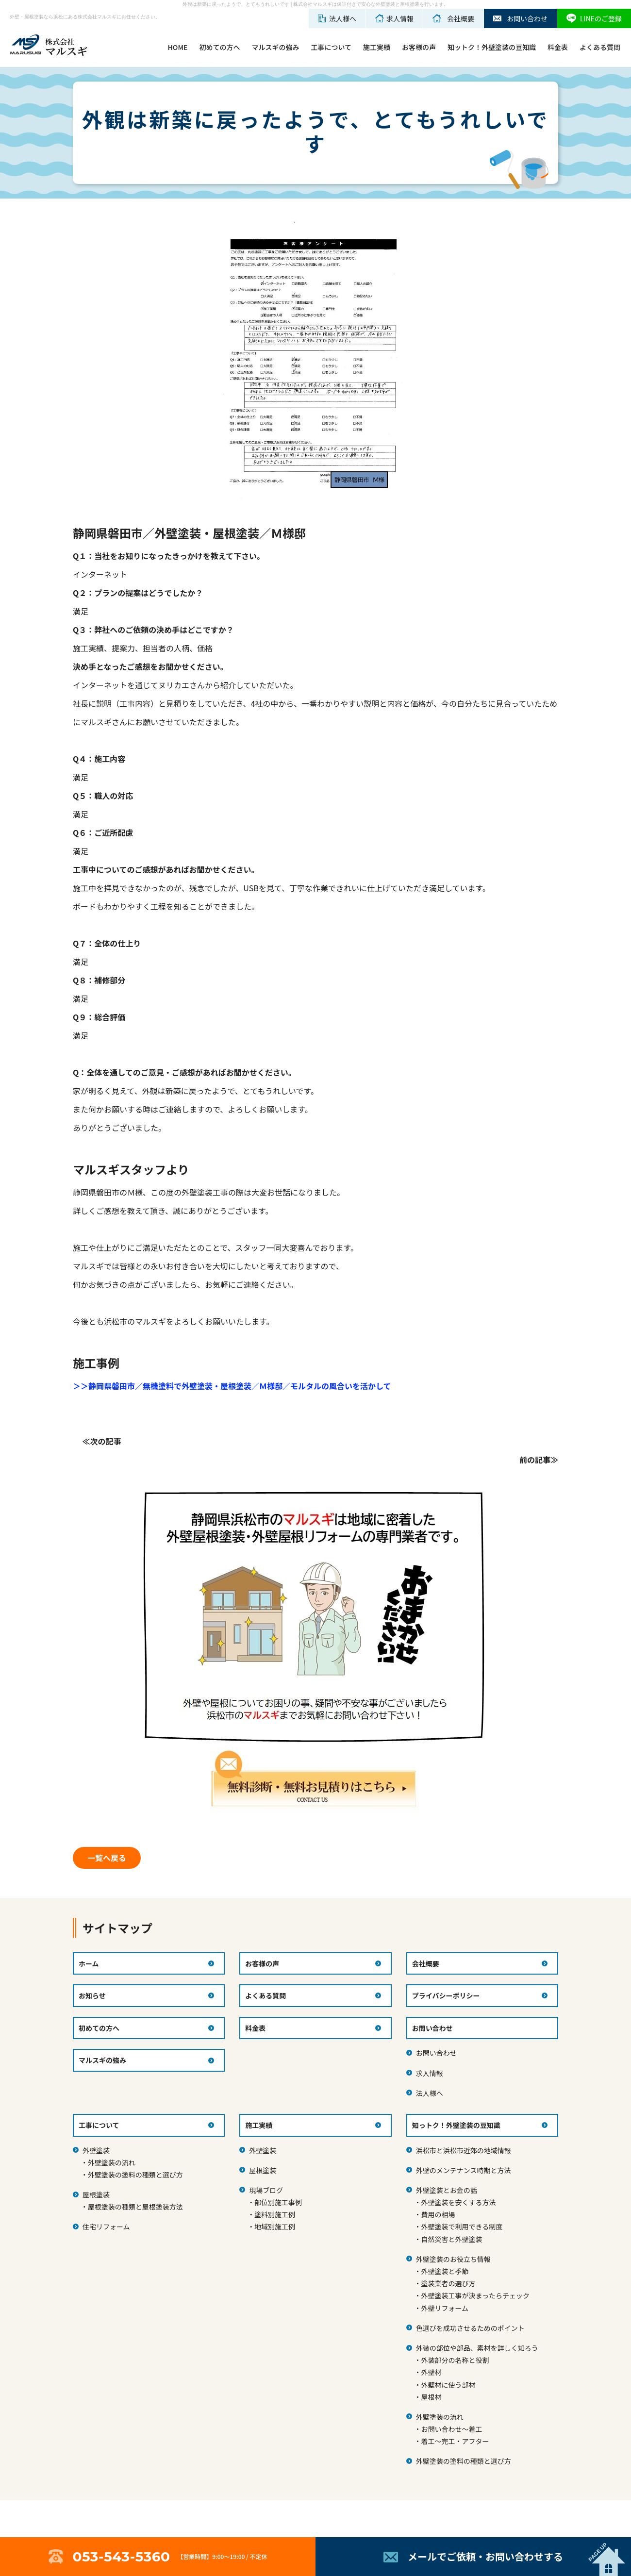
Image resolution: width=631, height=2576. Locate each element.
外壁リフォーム (444, 2308)
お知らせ (92, 1995)
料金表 (558, 47)
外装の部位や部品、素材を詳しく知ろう (477, 2348)
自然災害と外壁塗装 (451, 2239)
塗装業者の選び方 (448, 2283)
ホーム (89, 1963)
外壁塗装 (96, 2150)
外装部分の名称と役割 (455, 2360)
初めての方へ (219, 47)
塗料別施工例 (274, 2214)
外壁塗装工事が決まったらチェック (475, 2295)
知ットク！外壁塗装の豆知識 (492, 47)
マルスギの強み (275, 47)
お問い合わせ (436, 2053)
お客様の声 (419, 47)
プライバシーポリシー (446, 1995)
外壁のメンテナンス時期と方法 (463, 2170)
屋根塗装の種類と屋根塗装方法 (135, 2206)
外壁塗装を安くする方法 (458, 2202)
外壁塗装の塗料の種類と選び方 (135, 2174)
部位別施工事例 (278, 2202)
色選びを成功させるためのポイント (470, 2328)
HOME (177, 47)
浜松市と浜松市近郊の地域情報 (463, 2150)
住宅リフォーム (106, 2226)
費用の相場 (438, 2214)
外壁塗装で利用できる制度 (461, 2226)
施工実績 (376, 47)
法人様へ (429, 2093)
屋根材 (431, 2397)
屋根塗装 (96, 2194)
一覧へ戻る (106, 1857)
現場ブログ (266, 2190)
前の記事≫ (538, 1459)
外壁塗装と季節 (444, 2271)
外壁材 (431, 2372)
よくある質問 (600, 47)
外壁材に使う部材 (448, 2385)
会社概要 (425, 1963)
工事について (331, 47)
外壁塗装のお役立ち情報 (453, 2259)
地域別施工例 (274, 2226)
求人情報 (429, 2073)
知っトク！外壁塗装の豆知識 (456, 2125)
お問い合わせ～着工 (451, 2429)
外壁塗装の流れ (111, 2162)
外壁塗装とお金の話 (446, 2190)
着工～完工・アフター (455, 2441)
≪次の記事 (102, 1441)
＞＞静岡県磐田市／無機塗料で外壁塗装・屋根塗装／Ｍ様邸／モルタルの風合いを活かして (232, 1386)
